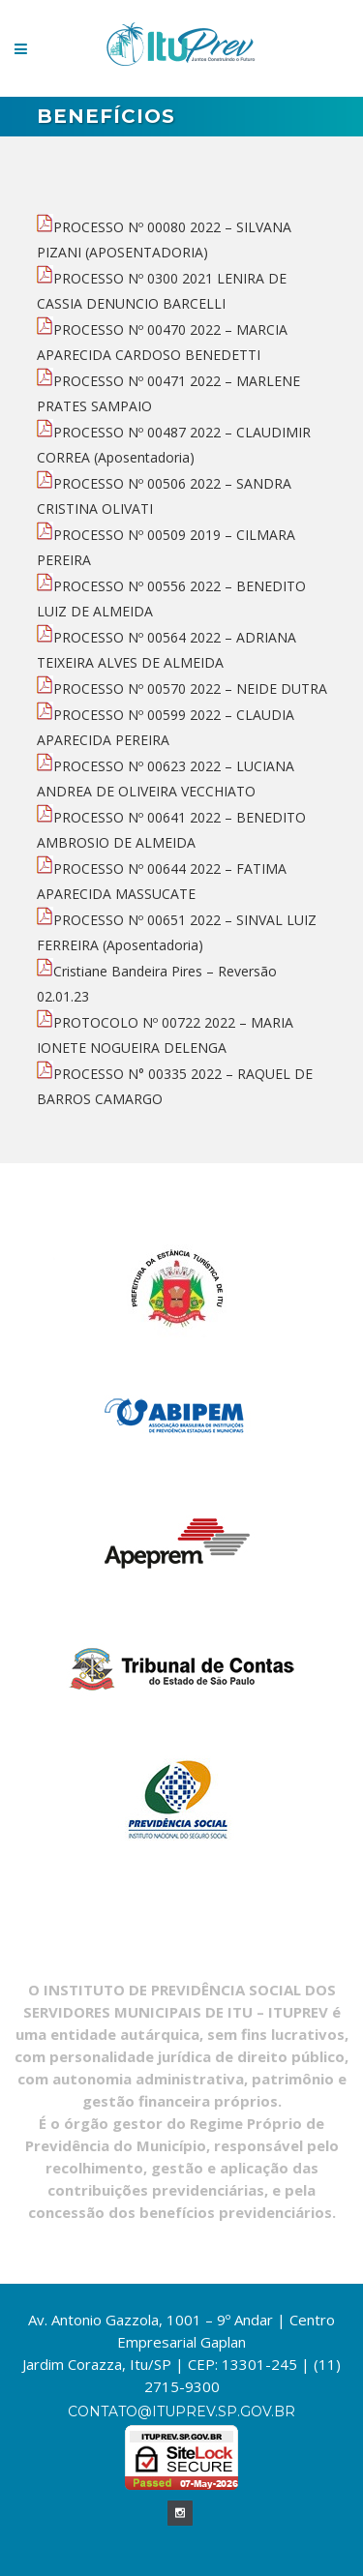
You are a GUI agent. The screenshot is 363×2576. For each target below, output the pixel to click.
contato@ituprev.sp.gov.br (181, 2411)
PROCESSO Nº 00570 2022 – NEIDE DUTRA (182, 688)
